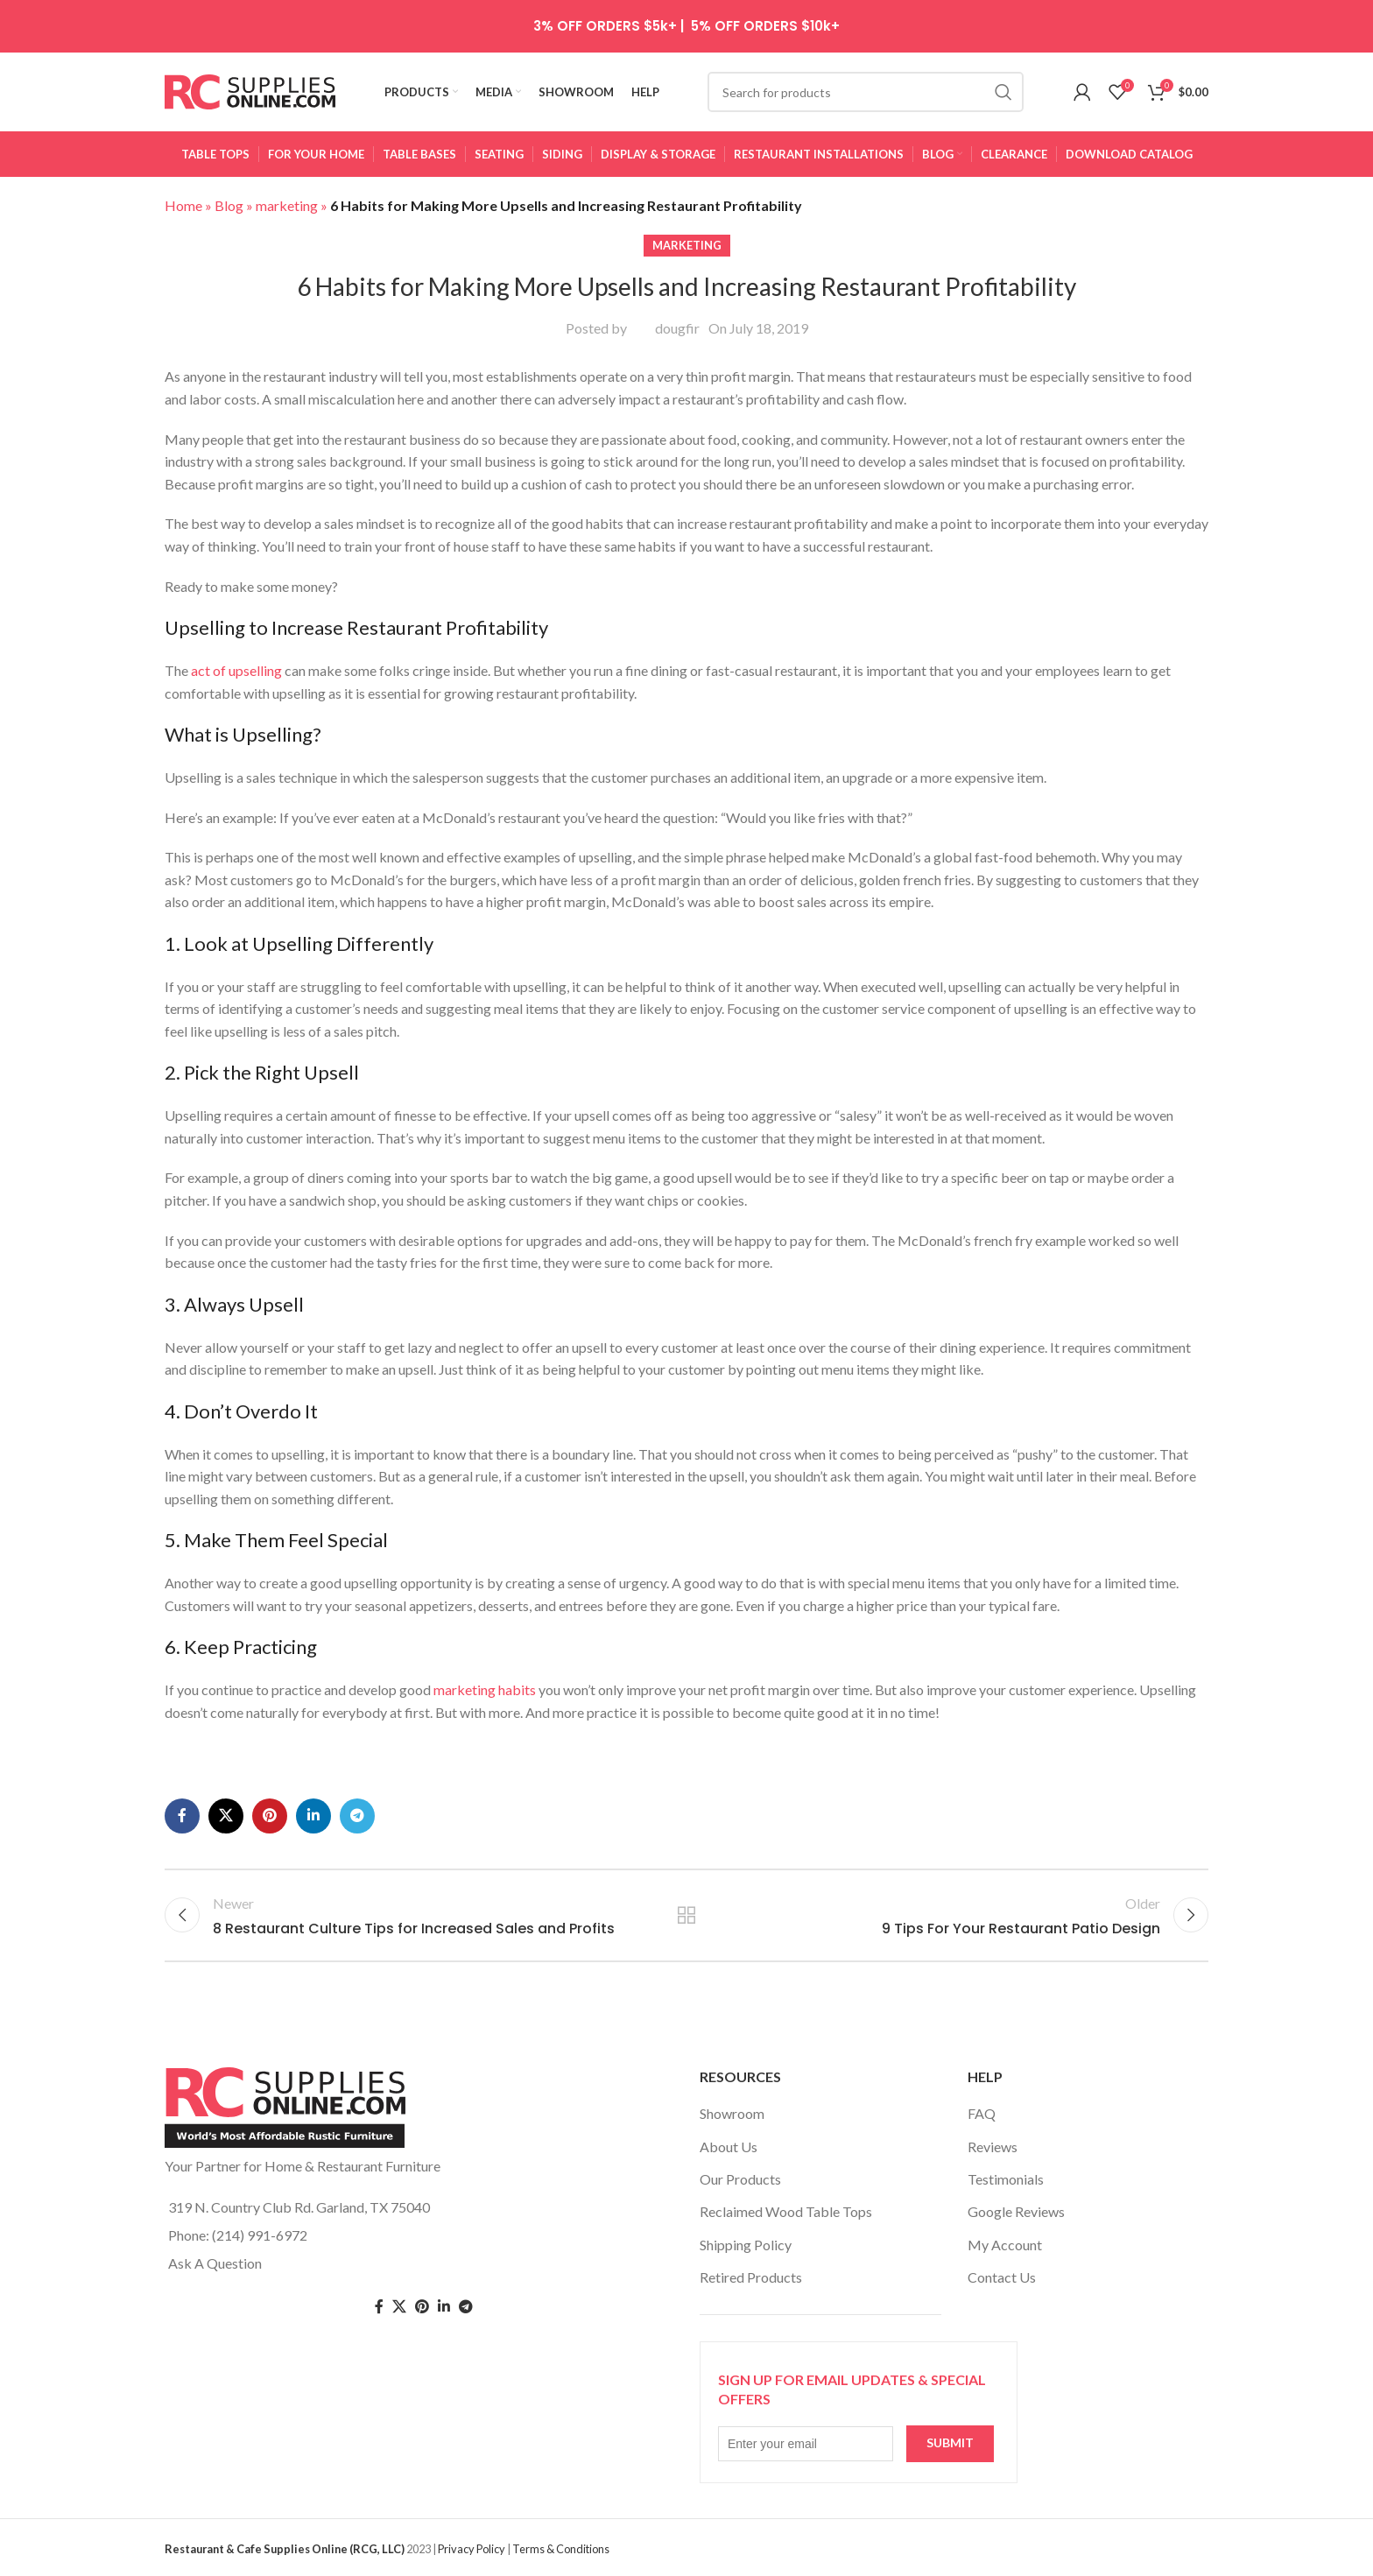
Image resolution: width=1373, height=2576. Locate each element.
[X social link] (225, 1815)
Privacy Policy (471, 2549)
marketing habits (484, 1689)
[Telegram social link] (357, 1815)
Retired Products (751, 2277)
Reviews (992, 2146)
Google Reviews (1016, 2211)
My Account (1005, 2244)
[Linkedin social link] (313, 1815)
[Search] (866, 92)
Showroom (732, 2113)
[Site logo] (250, 89)
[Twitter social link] (399, 2306)
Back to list (687, 1914)
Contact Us (1002, 2277)
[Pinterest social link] (269, 1815)
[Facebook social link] (182, 1815)
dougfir (677, 328)
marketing (287, 205)
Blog (229, 205)
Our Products (740, 2179)
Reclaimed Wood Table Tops (786, 2211)
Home (183, 205)
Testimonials (1006, 2179)
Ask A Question (215, 2263)
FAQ (982, 2113)
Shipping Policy (746, 2244)
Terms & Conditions (560, 2549)
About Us (728, 2146)
